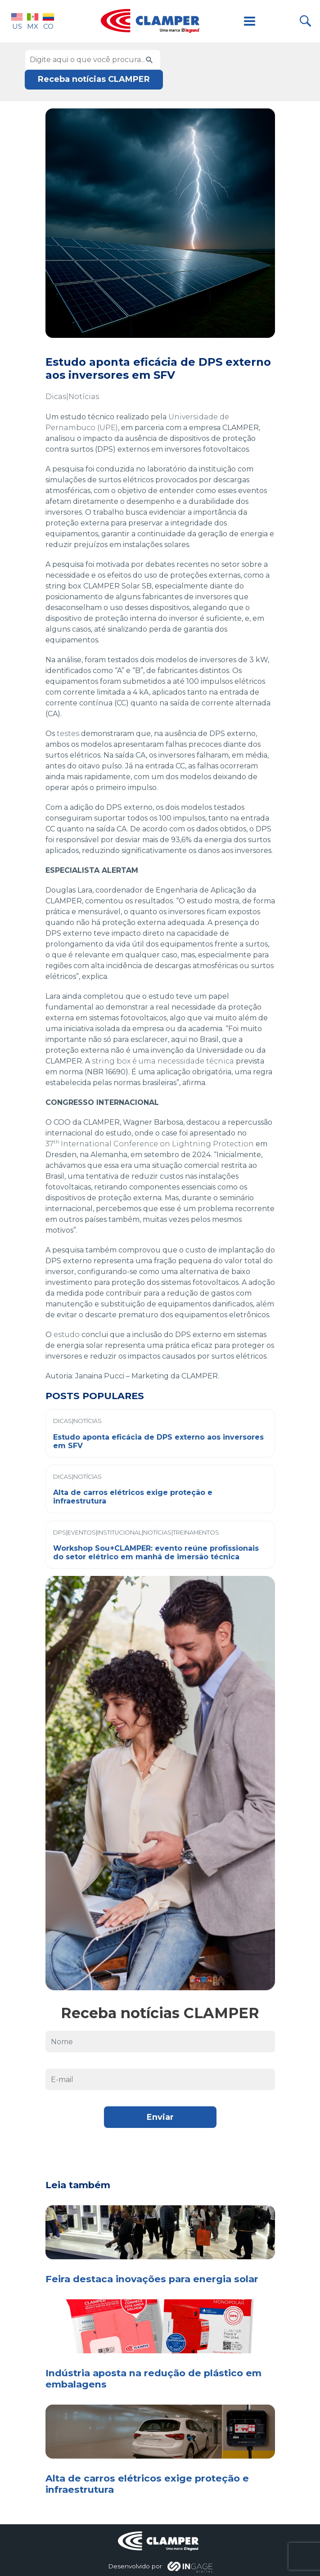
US (17, 21)
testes (68, 733)
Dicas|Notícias (72, 396)
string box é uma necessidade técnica (163, 1061)
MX (32, 21)
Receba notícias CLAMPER (94, 79)
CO (48, 21)
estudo (67, 1334)
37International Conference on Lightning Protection (149, 1144)
